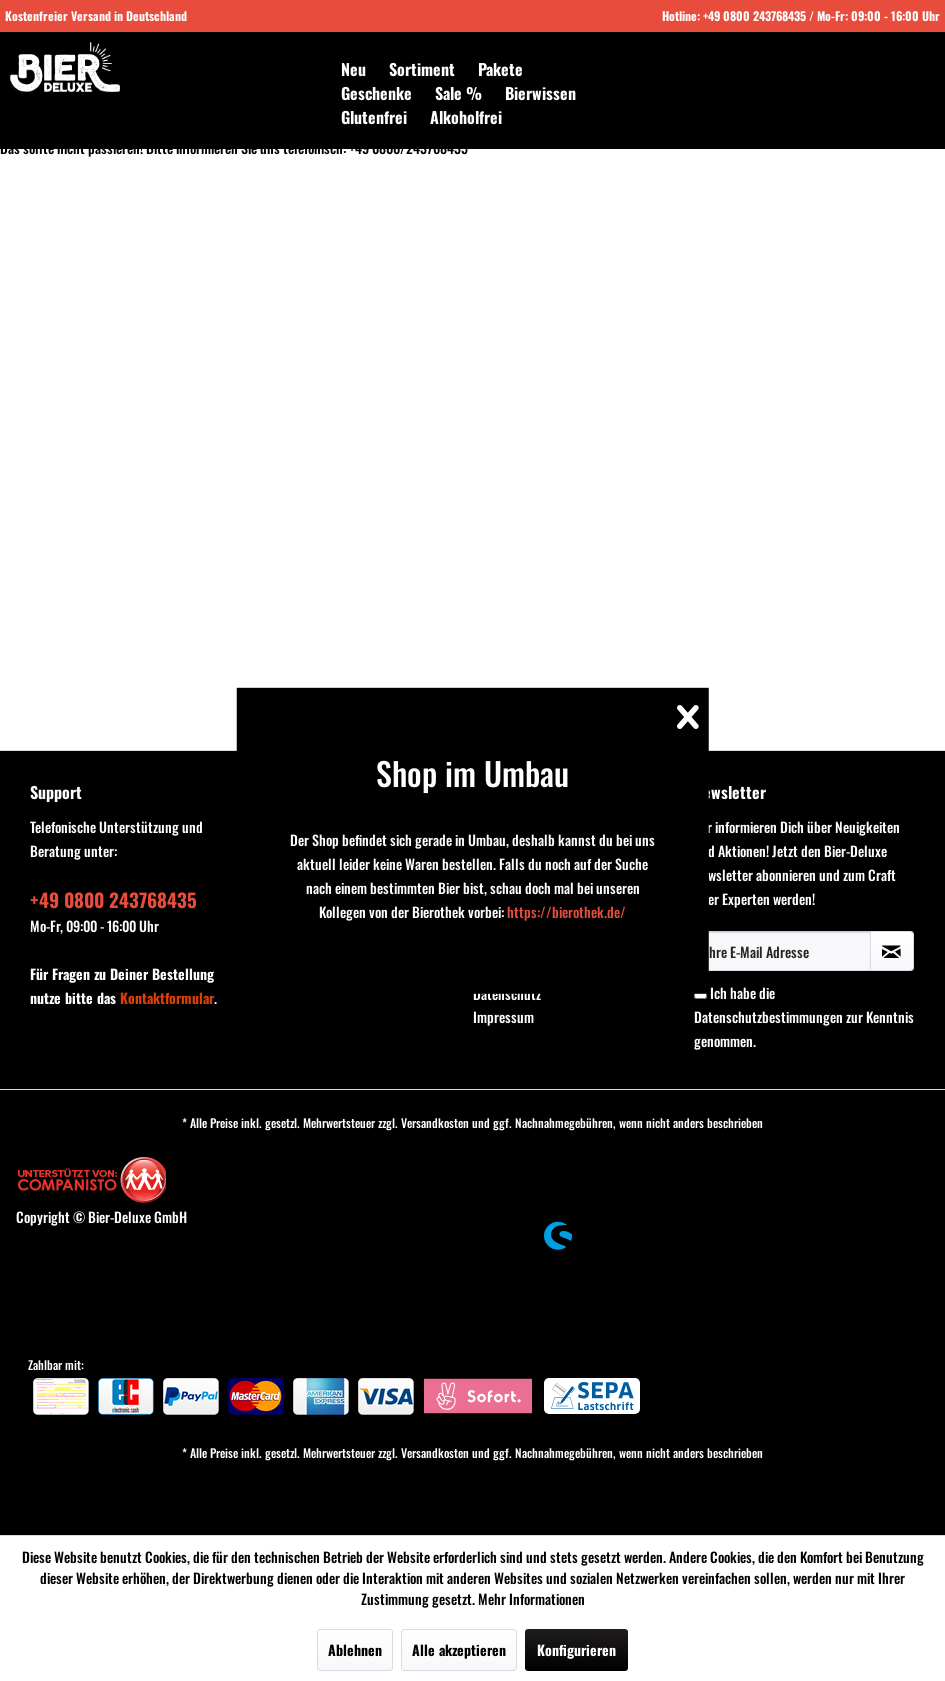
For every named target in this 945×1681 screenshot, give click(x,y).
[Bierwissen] (540, 93)
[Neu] (353, 69)
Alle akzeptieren (459, 1649)
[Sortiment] (422, 69)
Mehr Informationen (531, 1598)
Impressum (503, 1016)
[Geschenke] (376, 93)
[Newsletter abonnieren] (892, 951)
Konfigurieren (576, 1649)
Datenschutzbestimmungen (768, 1016)
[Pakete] (500, 69)
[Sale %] (458, 93)
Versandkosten (435, 1122)
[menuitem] (353, 69)
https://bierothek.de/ (566, 911)
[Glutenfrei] (374, 117)
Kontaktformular (167, 997)
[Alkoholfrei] (466, 117)
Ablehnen (355, 1649)
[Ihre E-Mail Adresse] (782, 951)
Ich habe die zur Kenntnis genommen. (804, 1016)
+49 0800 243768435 (754, 15)
